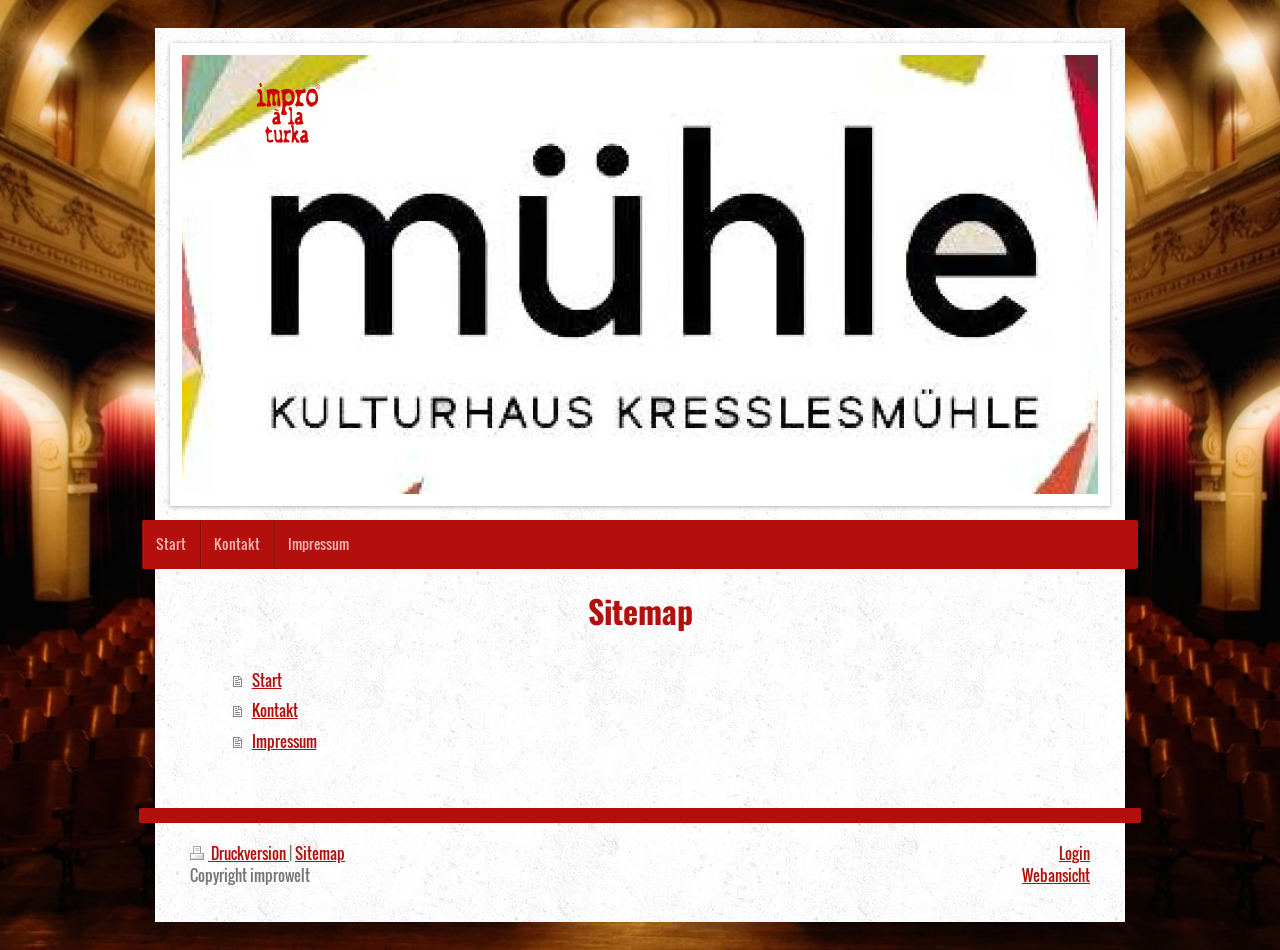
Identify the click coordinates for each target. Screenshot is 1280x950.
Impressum (284, 741)
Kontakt (275, 710)
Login (1074, 853)
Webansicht (1056, 875)
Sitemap (320, 853)
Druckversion (239, 853)
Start (267, 680)
